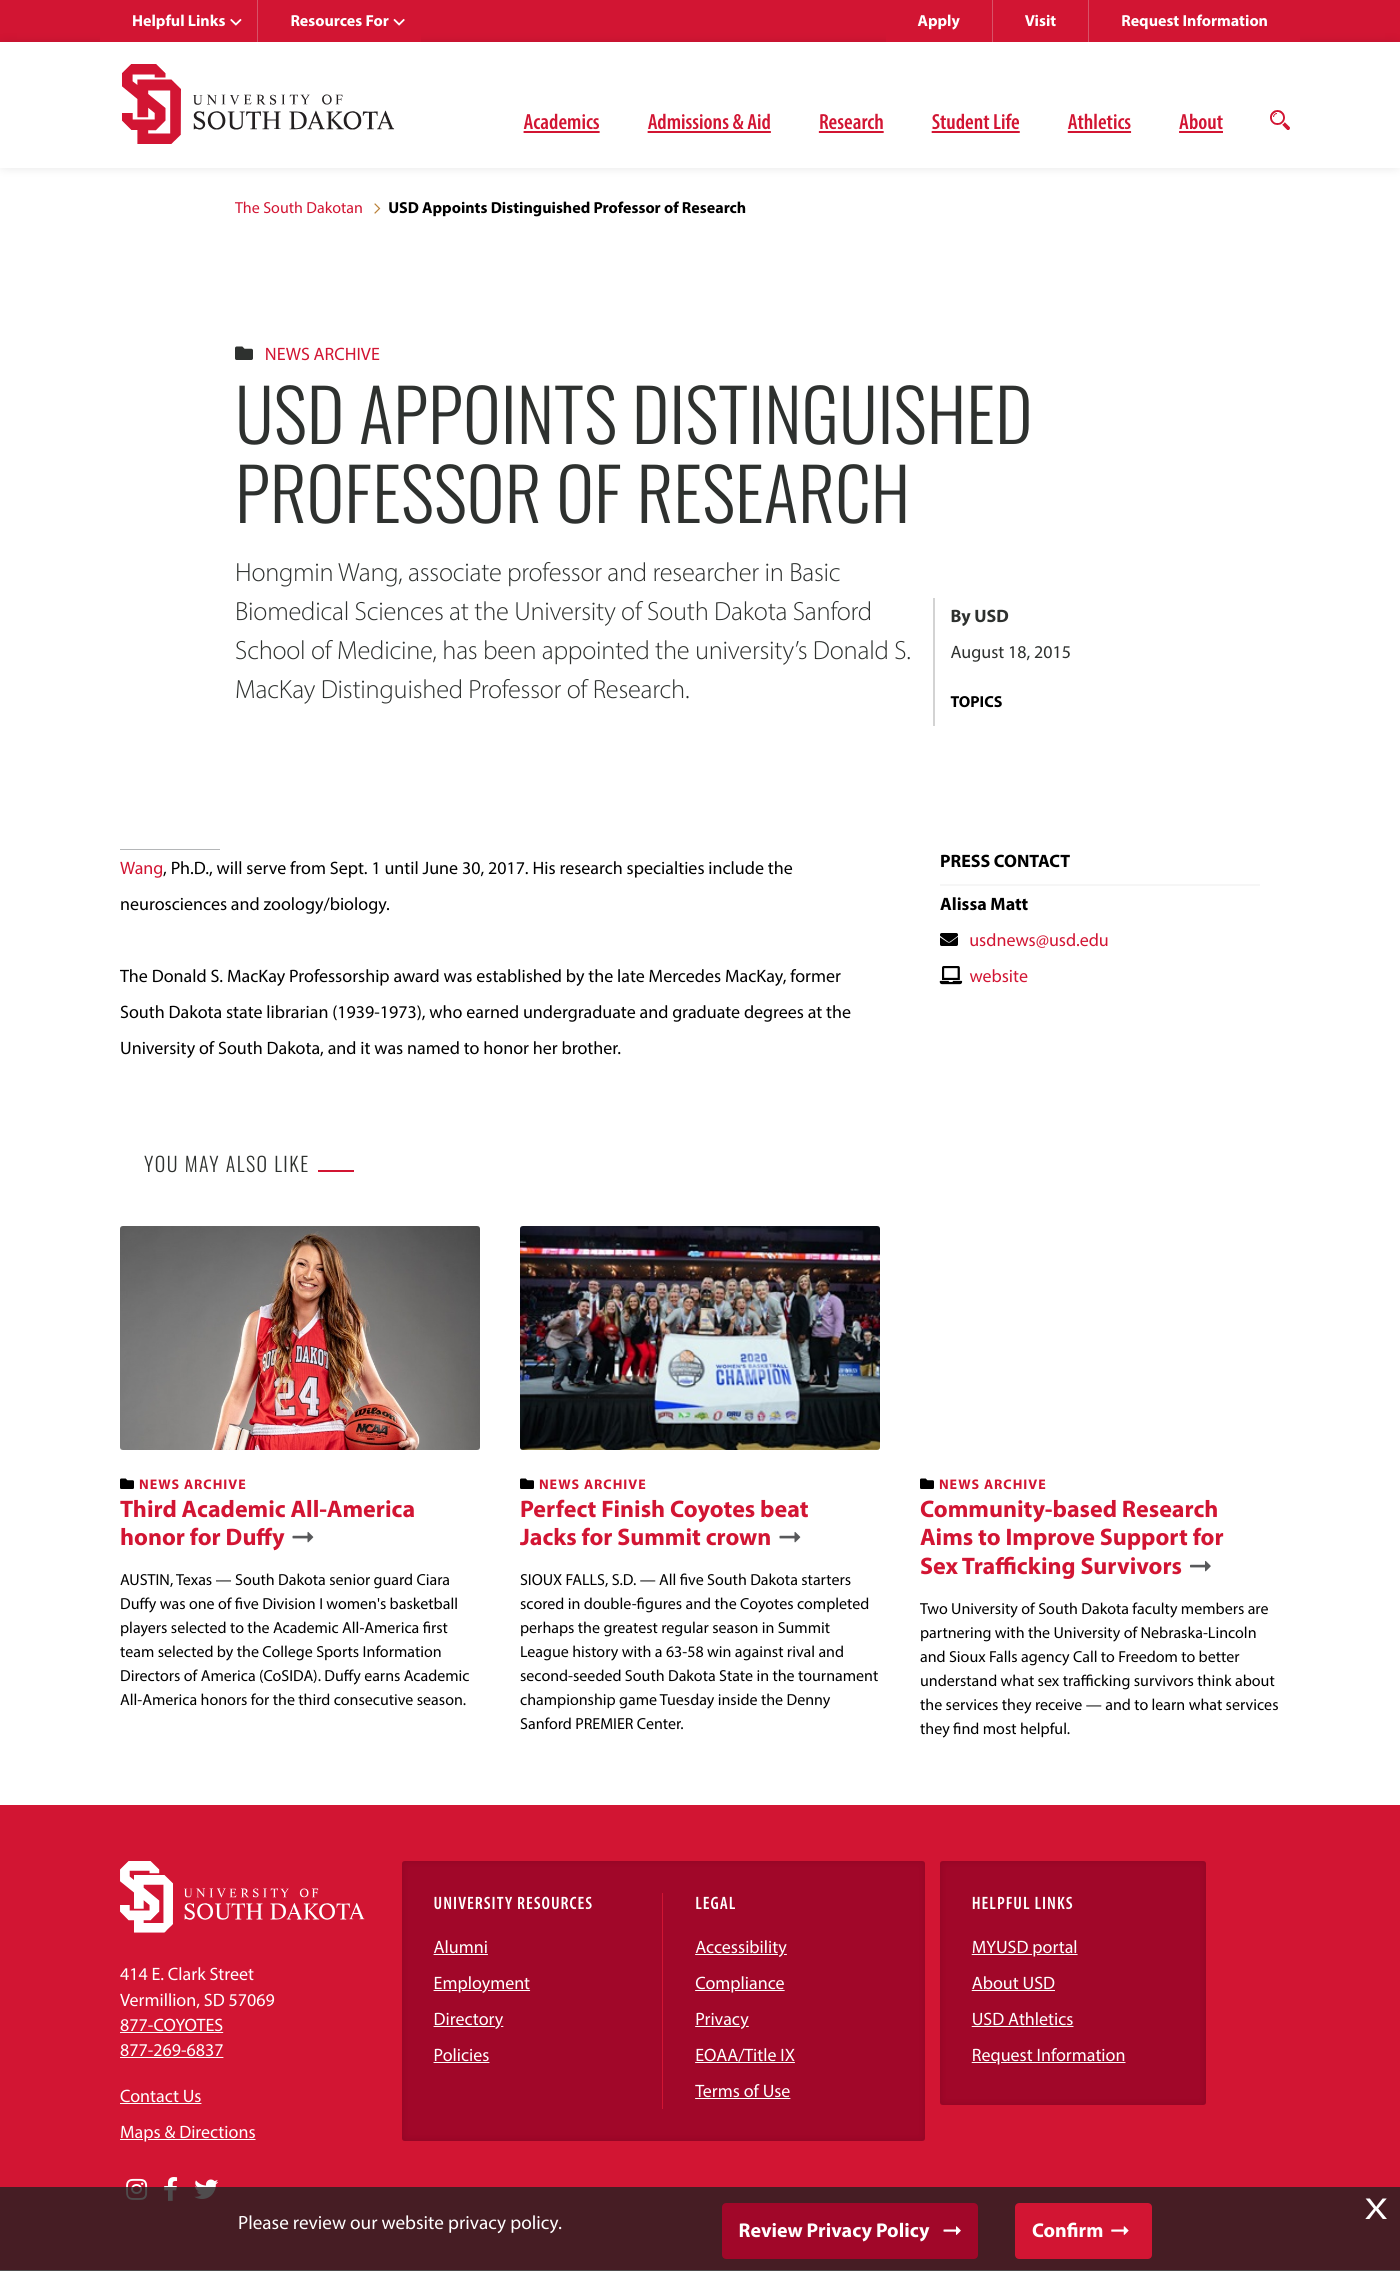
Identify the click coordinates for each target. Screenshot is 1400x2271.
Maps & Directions (188, 2131)
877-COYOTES (171, 2024)
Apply (939, 21)
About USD (1013, 1982)
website (998, 975)
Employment (482, 1982)
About (1201, 121)
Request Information (1194, 21)
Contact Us (160, 2095)
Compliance (739, 1982)
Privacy (722, 2018)
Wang (141, 867)
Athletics (1099, 121)
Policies (462, 2054)
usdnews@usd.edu (1039, 939)
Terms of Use (742, 2090)
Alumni (461, 1946)
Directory (469, 2018)
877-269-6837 (171, 2049)
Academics (562, 121)
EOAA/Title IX (745, 2054)
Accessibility (741, 1946)
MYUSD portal (1025, 1946)
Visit (1040, 21)
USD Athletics (1023, 2018)
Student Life (976, 121)
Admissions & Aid (709, 121)
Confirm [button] (1067, 2230)
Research (851, 121)
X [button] (1376, 2209)
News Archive (322, 353)
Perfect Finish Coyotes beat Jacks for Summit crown (664, 1524)
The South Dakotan (299, 208)
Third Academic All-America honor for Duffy (267, 1524)
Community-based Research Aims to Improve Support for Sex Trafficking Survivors (1072, 1538)
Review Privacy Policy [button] (834, 2230)
